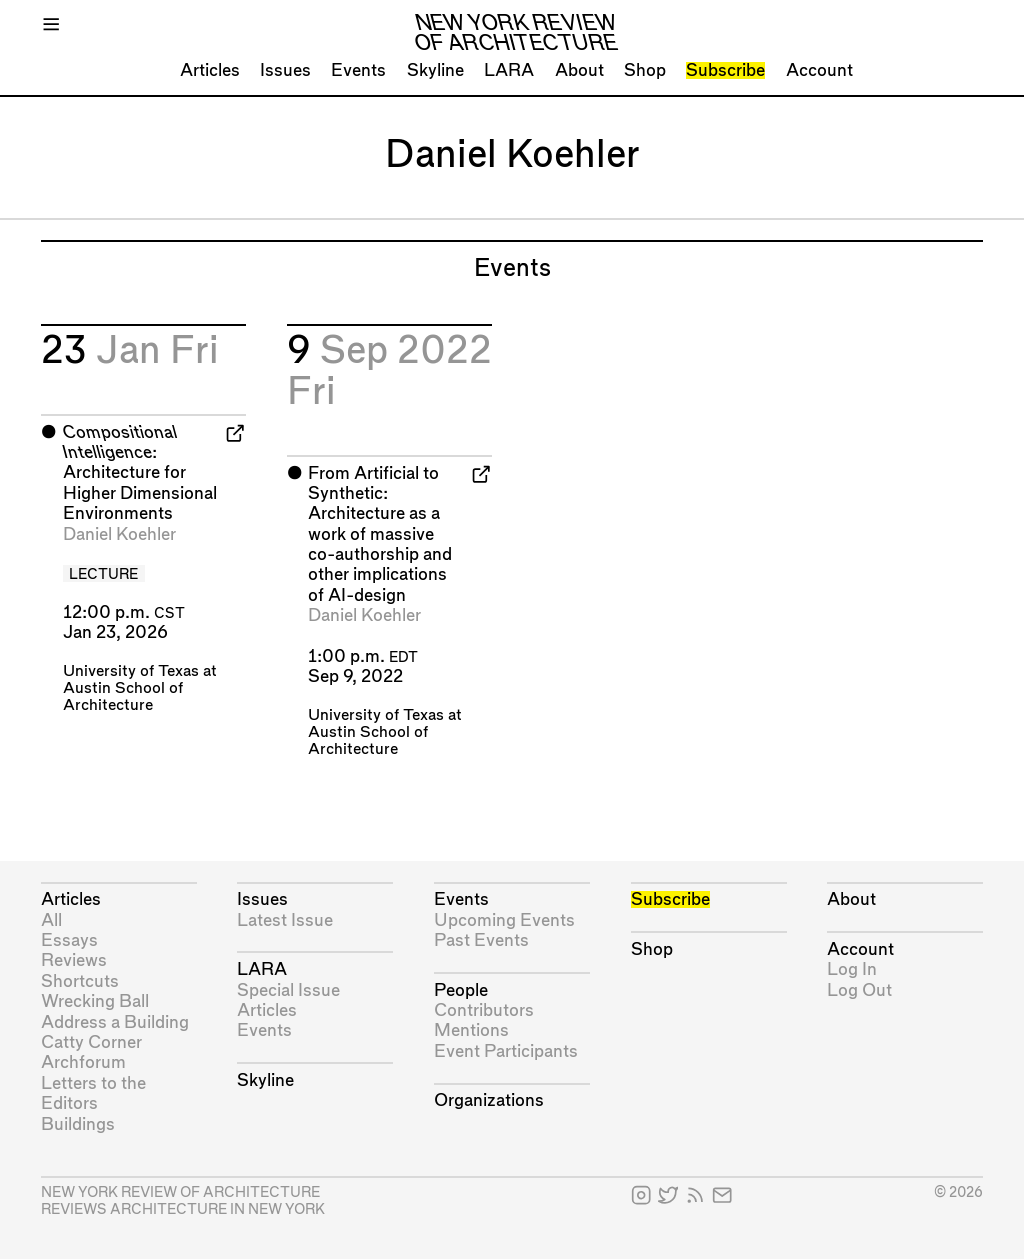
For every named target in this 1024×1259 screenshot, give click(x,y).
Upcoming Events (504, 920)
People (461, 990)
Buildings (78, 1124)
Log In (852, 969)
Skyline (435, 70)
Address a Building (115, 1022)
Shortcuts (80, 981)
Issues (285, 70)
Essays (69, 940)
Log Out (859, 990)
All (51, 920)
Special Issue (288, 990)
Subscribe (725, 70)
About (579, 70)
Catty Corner (91, 1042)
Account (819, 70)
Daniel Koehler (119, 534)
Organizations (489, 1100)
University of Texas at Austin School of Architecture (140, 688)
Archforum (83, 1062)
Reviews (74, 960)
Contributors (484, 1010)
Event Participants (506, 1051)
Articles (210, 70)
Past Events (481, 940)
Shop (645, 70)
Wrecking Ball (95, 1001)
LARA (509, 70)
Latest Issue (285, 920)
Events (358, 70)
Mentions (471, 1030)
